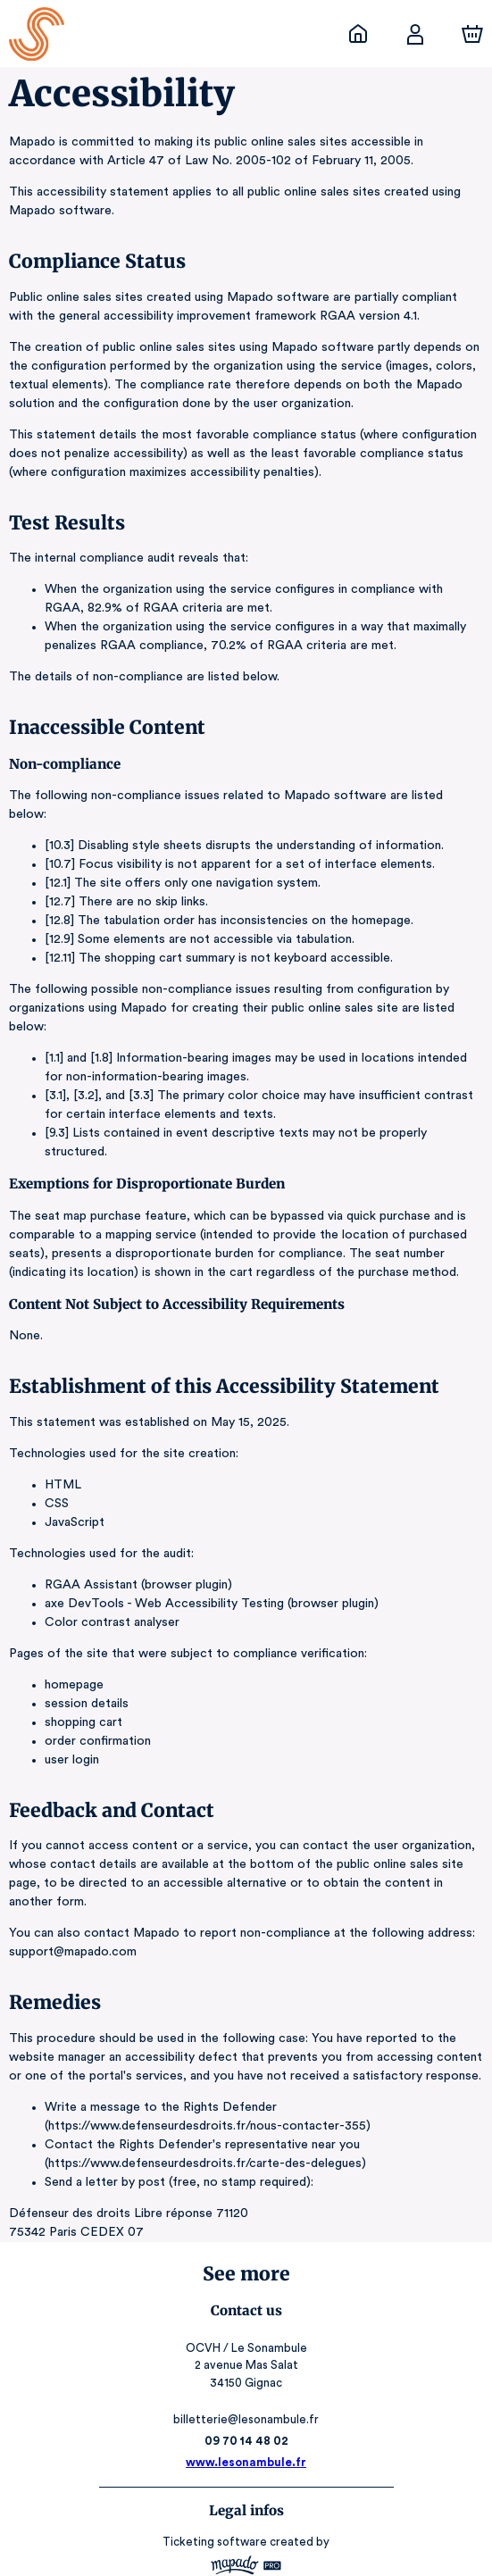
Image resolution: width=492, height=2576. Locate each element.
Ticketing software (217, 2466)
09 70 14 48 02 (246, 2365)
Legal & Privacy (245, 2536)
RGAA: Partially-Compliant (246, 2553)
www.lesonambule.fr (246, 2387)
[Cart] (472, 34)
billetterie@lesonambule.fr (246, 2344)
